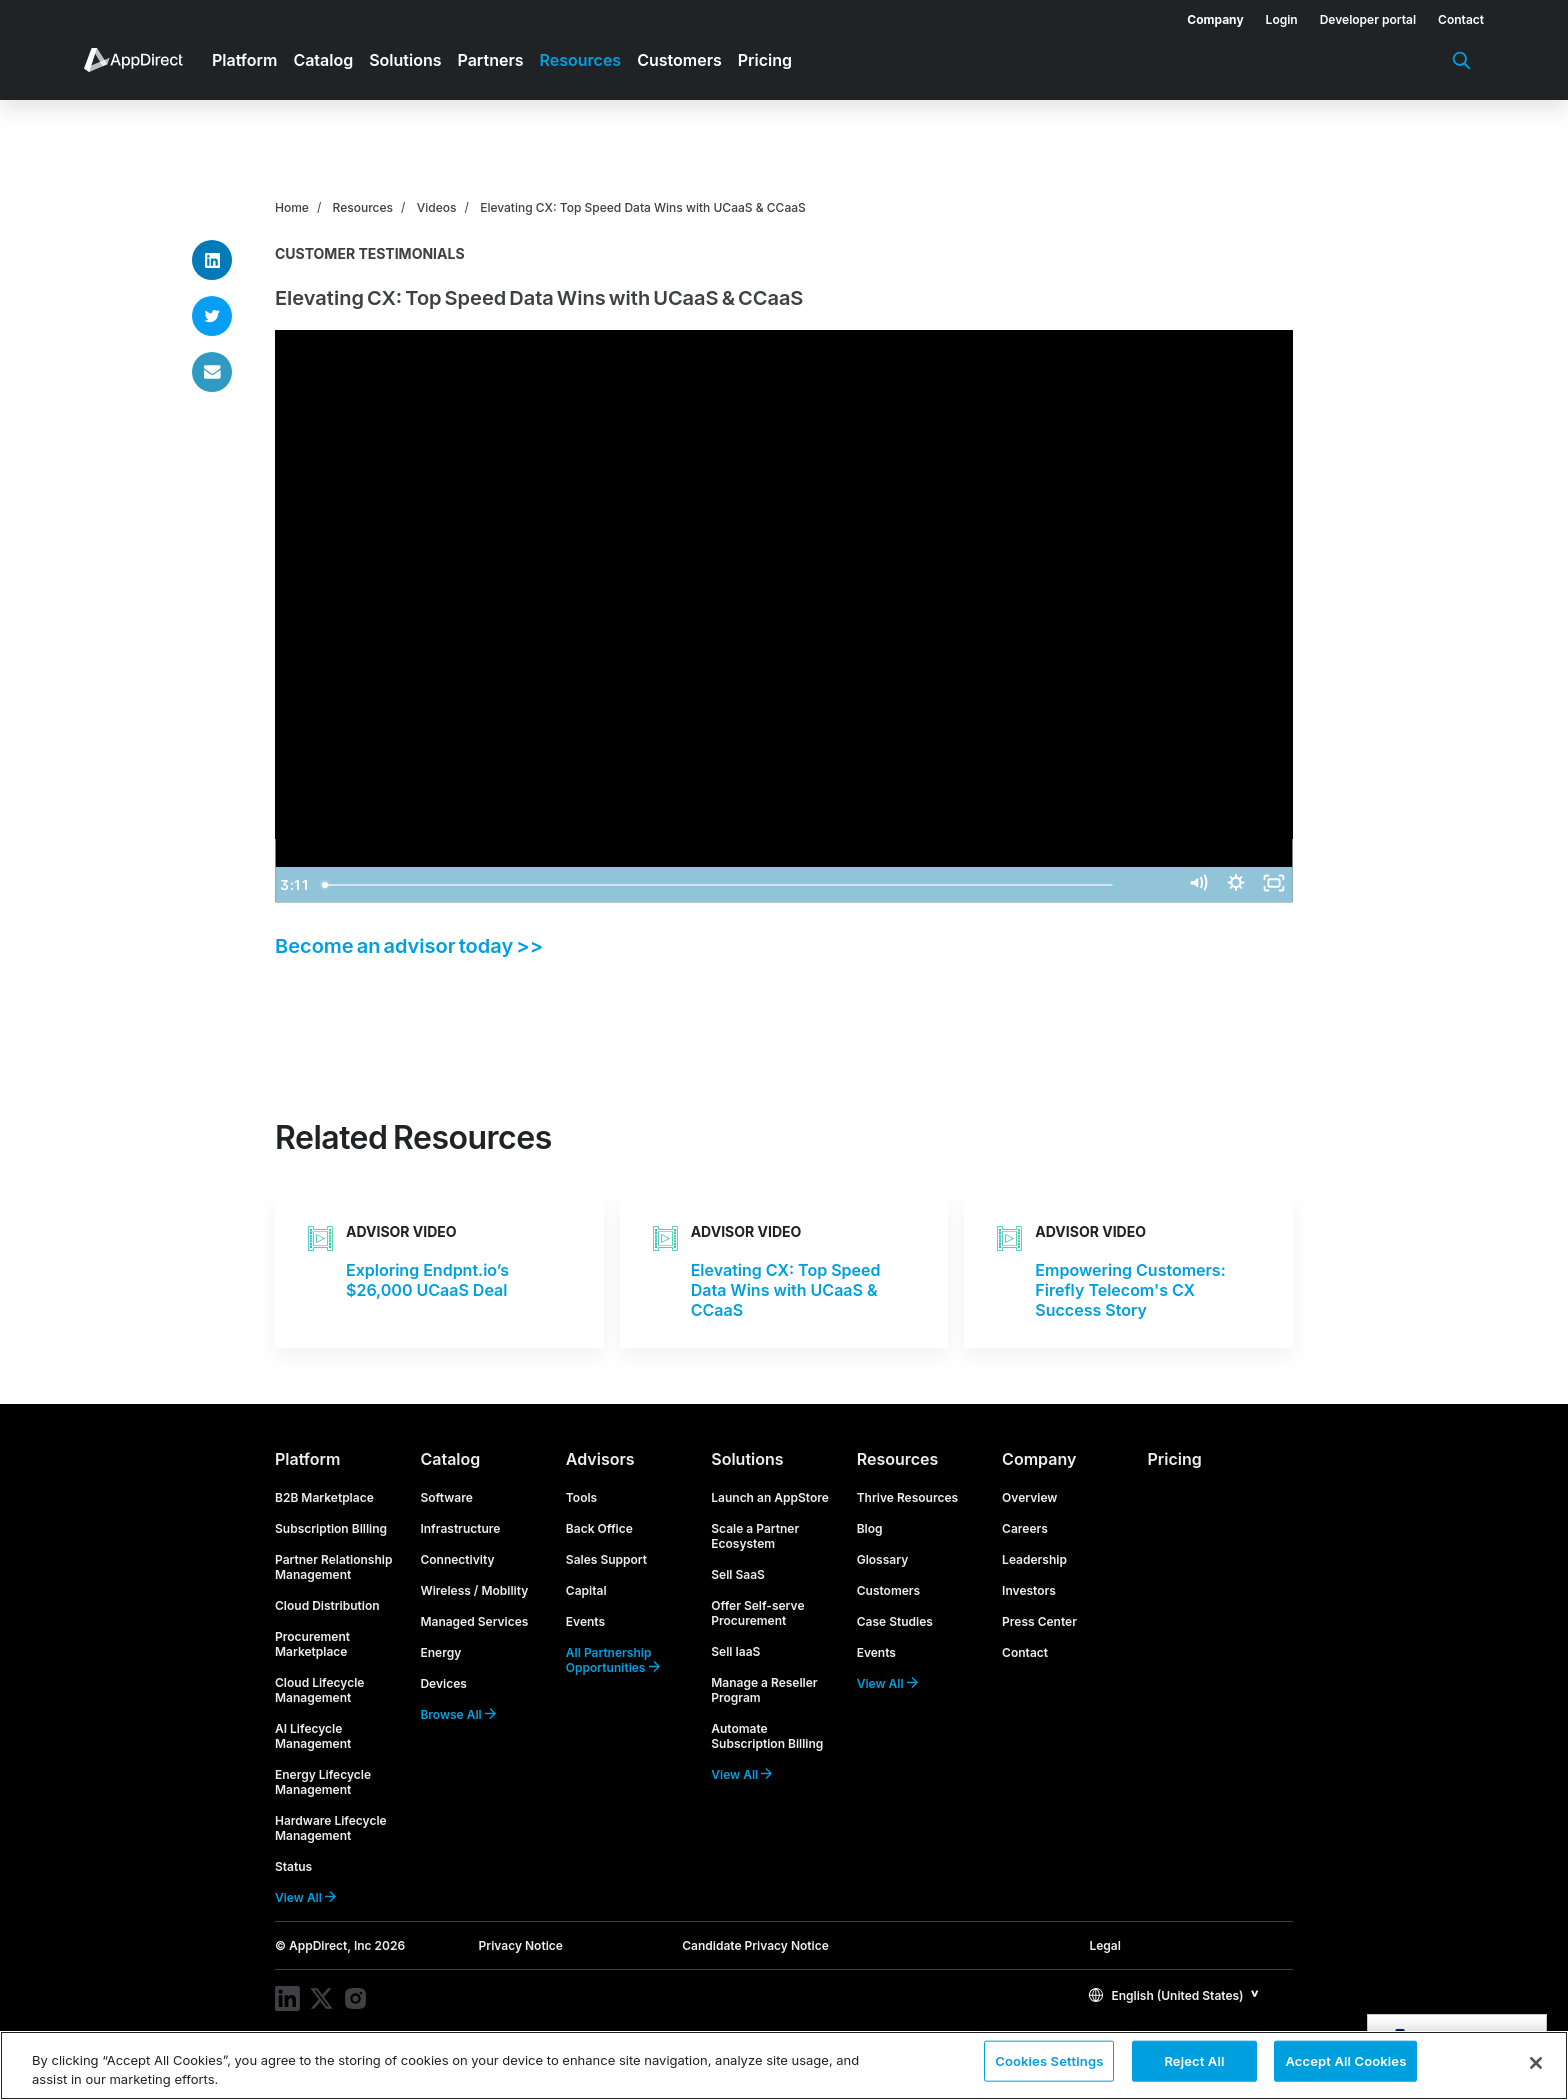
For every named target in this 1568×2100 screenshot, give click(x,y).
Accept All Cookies (1345, 2064)
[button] (1174, 1994)
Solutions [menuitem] (405, 60)
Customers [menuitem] (679, 60)
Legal (1104, 1945)
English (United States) (1166, 1995)
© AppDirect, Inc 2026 (340, 1945)
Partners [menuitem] (491, 60)
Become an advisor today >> (409, 946)
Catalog (450, 1459)
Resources (363, 207)
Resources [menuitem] (581, 60)
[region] (784, 2065)
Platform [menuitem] (244, 60)
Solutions (747, 1459)
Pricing (1175, 1459)
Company (1039, 1459)
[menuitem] (1204, 16)
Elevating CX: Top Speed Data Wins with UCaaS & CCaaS (643, 207)
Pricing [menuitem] (765, 60)
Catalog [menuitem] (323, 60)
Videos (437, 207)
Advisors (600, 1459)
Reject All (1194, 2064)
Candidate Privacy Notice (755, 1945)
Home (292, 207)
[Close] (1536, 2063)
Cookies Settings (1049, 2064)
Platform (307, 1459)
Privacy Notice (521, 1945)
